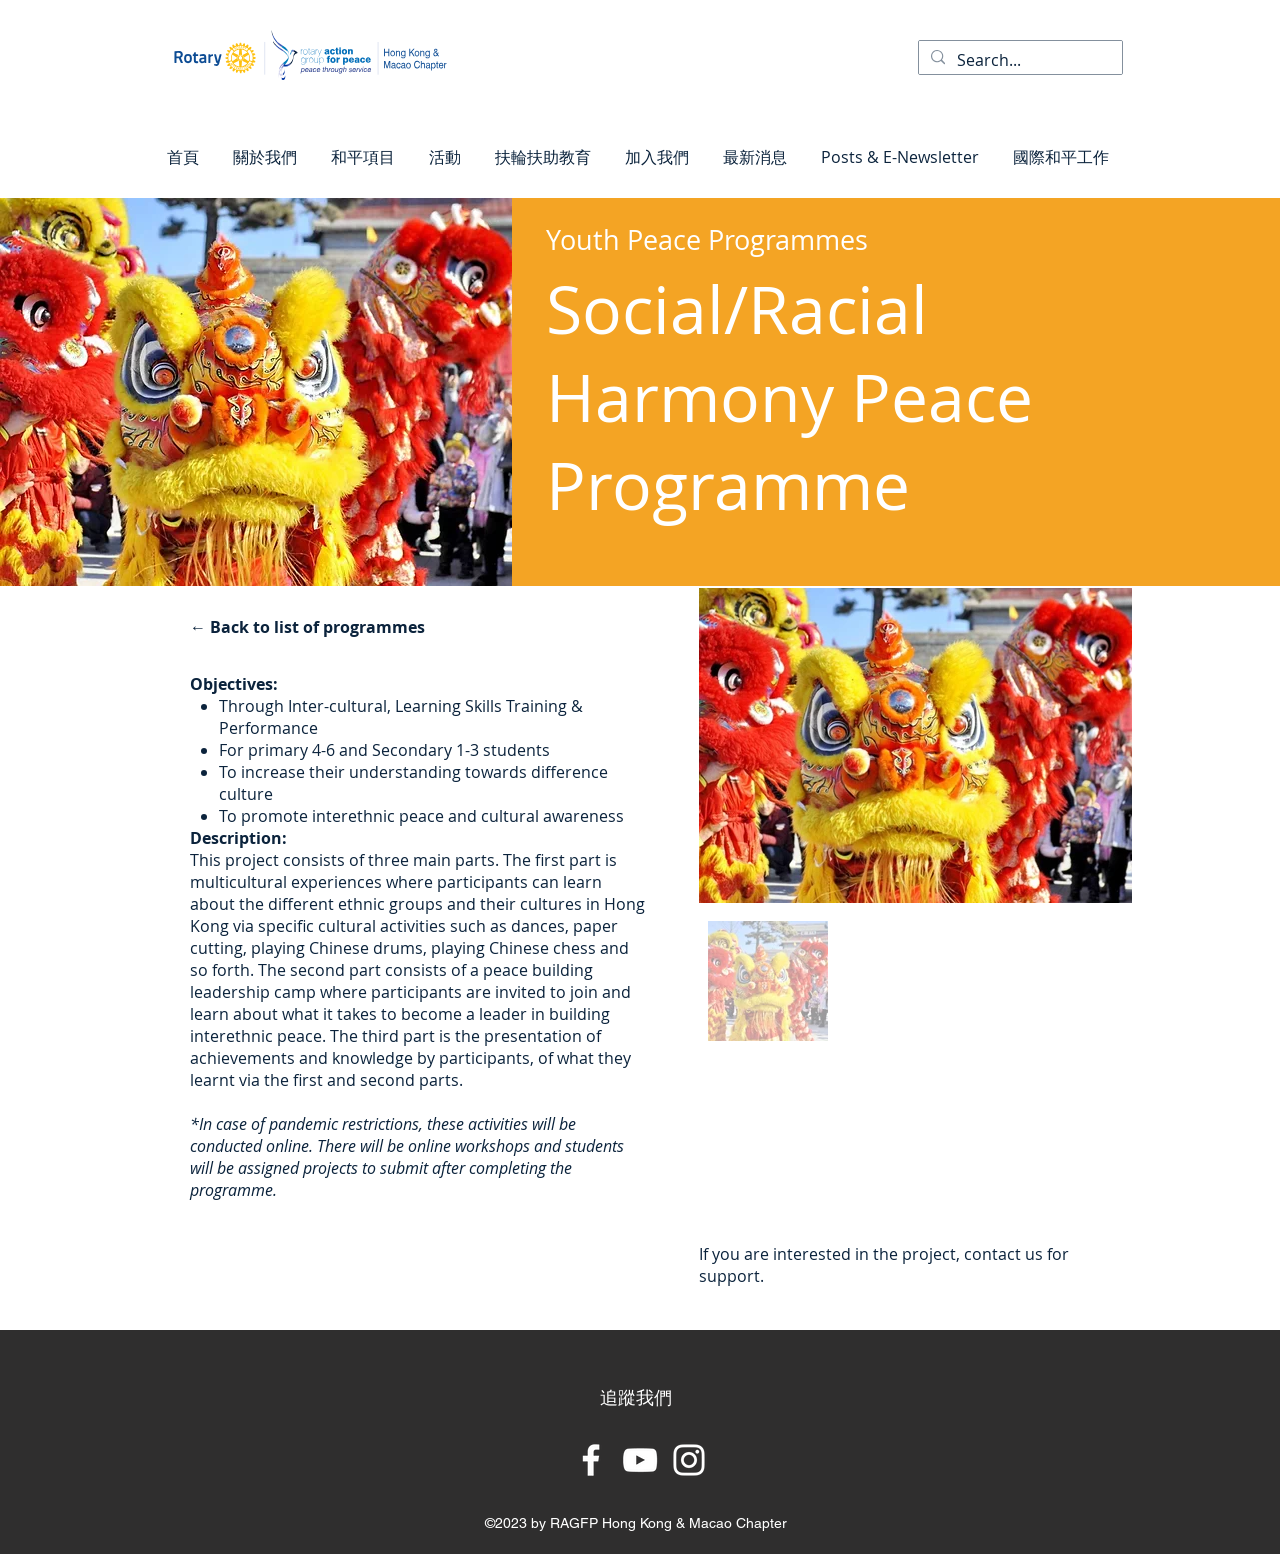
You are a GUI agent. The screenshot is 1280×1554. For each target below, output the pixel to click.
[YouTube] (640, 1460)
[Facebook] (591, 1460)
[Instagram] (689, 1460)
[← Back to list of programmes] (310, 627)
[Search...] (1018, 60)
